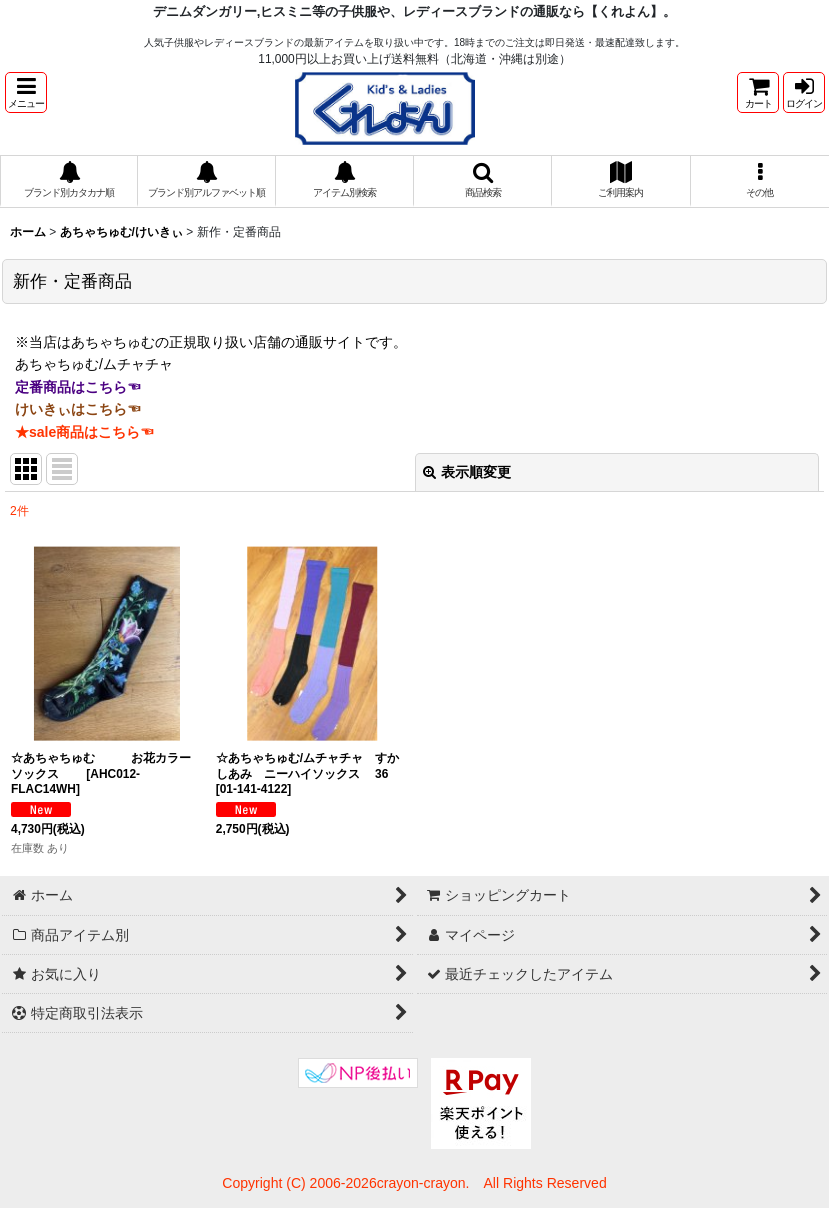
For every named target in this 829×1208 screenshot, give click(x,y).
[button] (26, 92)
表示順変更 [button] (467, 472)
